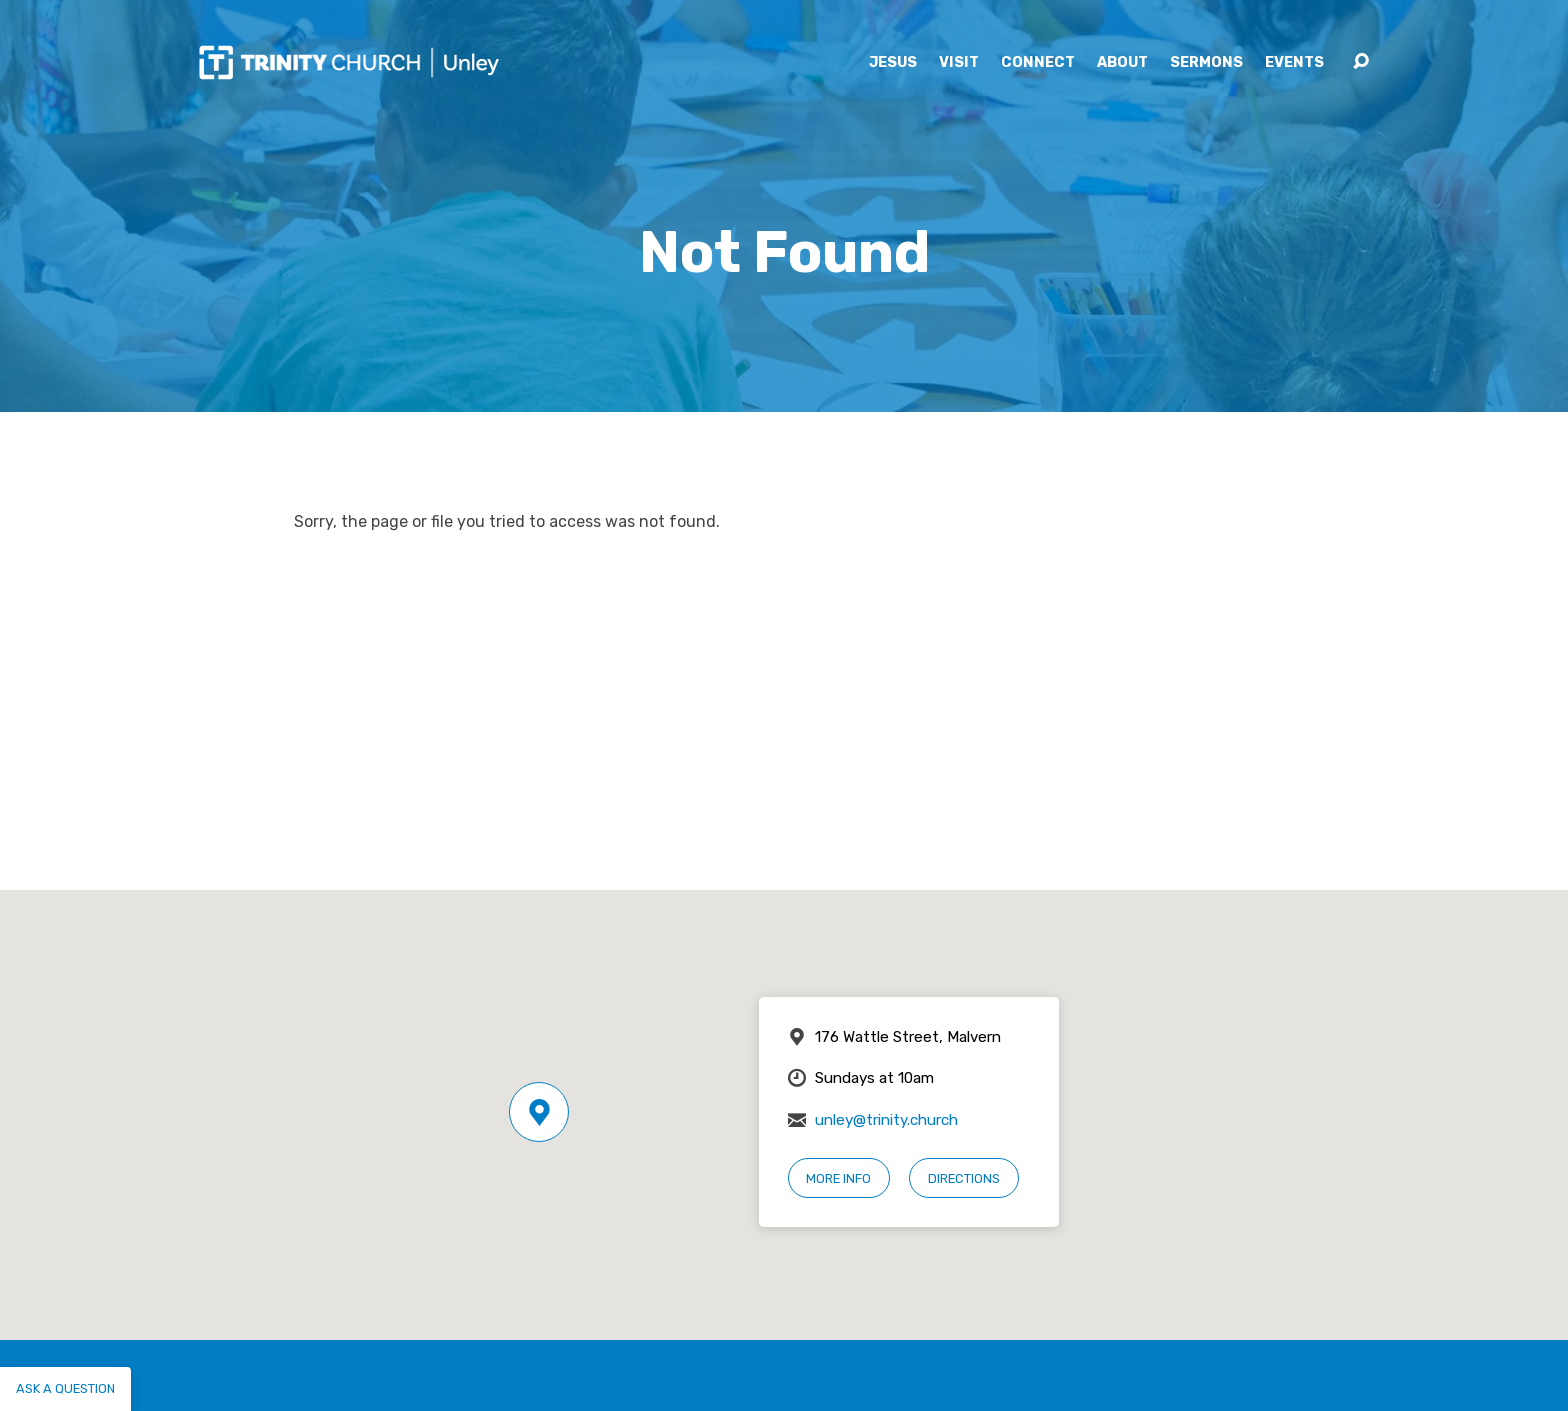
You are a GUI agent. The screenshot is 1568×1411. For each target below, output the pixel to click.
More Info (838, 1178)
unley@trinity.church (886, 1120)
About (1122, 63)
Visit (959, 63)
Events (1294, 63)
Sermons (1206, 63)
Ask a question (65, 1388)
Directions (964, 1178)
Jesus (893, 63)
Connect (1038, 63)
